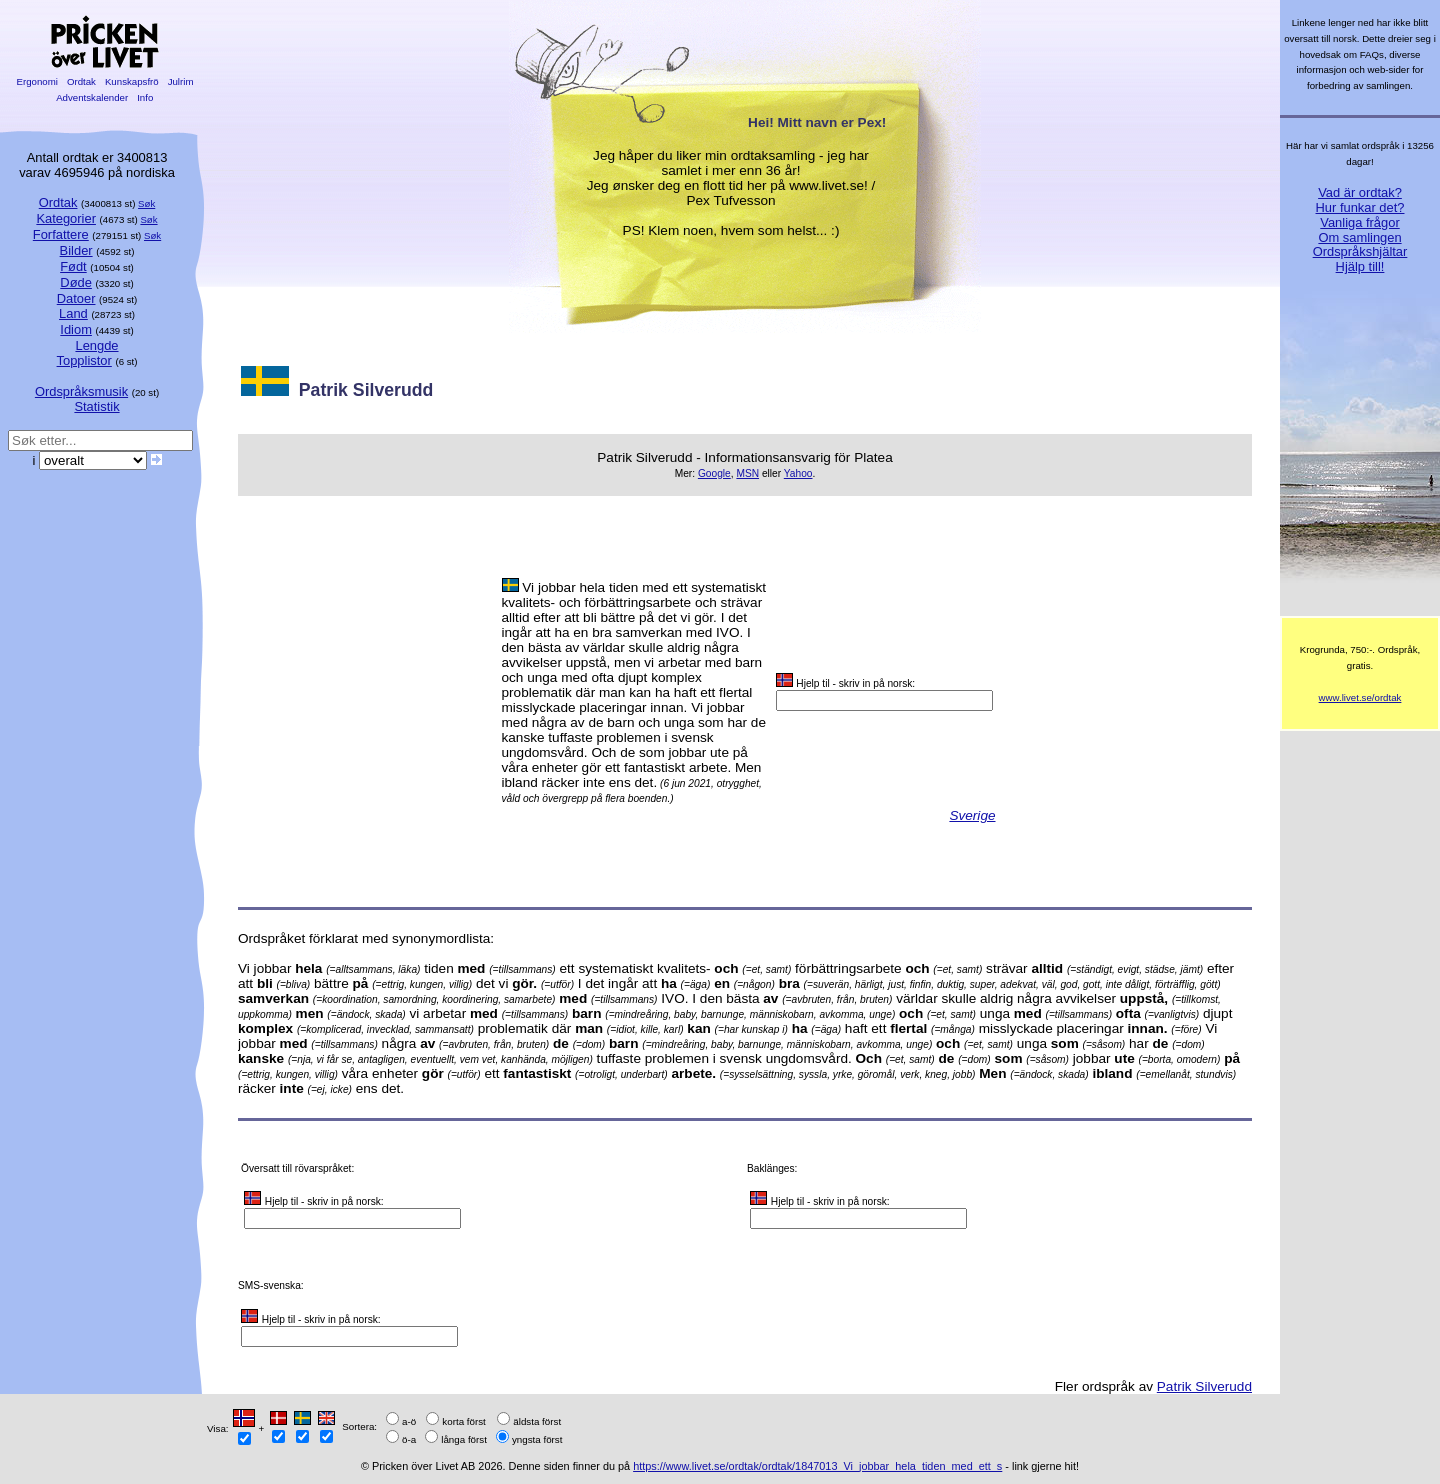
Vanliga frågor (1359, 222)
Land (73, 313)
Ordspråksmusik (81, 391)
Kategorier (66, 218)
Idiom (76, 329)
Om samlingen (1359, 237)
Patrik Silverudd (1204, 1386)
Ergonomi (37, 81)
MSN (747, 473)
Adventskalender (92, 97)
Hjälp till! (1360, 266)
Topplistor (84, 360)
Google (714, 473)
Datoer (76, 298)
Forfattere (61, 234)
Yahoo (798, 473)
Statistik (96, 406)
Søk (146, 203)
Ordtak (81, 81)
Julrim (180, 81)
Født (73, 266)
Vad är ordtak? (1360, 192)
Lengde (96, 345)
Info (145, 97)
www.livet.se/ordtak (1360, 697)
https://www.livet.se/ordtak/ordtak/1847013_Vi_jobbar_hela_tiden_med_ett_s (817, 1466)
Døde (76, 282)
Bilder (76, 250)
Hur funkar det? (1360, 207)
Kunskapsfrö (131, 81)
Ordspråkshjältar (1360, 251)
